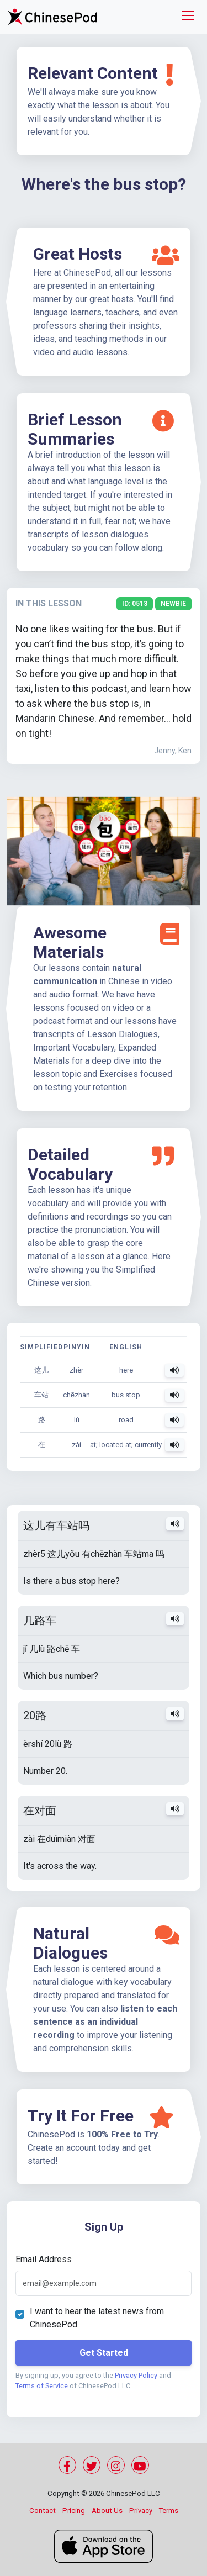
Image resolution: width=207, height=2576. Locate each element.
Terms (168, 2510)
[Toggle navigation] (187, 17)
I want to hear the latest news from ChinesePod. (97, 2318)
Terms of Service (41, 2386)
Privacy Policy (136, 2375)
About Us (107, 2510)
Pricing (73, 2510)
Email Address (43, 2259)
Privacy (140, 2510)
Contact (42, 2510)
